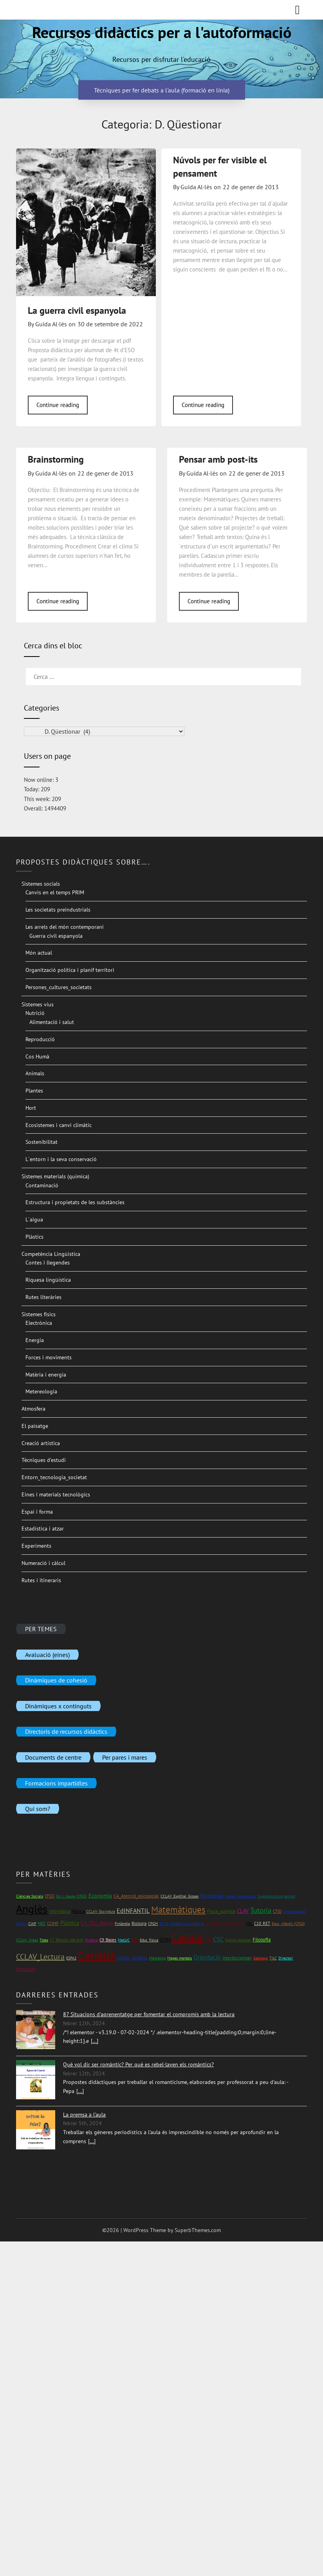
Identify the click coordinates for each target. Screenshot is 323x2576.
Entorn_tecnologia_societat (54, 1477)
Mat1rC (124, 1940)
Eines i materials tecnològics (56, 1494)
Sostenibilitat (41, 1141)
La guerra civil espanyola (77, 310)
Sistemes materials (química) (55, 1176)
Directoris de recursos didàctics (66, 1731)
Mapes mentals (179, 1958)
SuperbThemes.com (198, 2230)
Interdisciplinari (237, 1958)
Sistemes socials (41, 883)
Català (187, 1937)
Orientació (207, 1957)
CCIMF (53, 1923)
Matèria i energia (45, 1374)
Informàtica (59, 1911)
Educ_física (149, 1940)
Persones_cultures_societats (58, 987)
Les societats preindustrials (57, 909)
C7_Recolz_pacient (66, 1940)
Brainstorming (56, 459)
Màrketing (157, 1958)
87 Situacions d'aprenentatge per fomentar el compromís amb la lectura (149, 2014)
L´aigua (34, 1219)
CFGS (49, 1896)
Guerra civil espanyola (56, 935)
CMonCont (25, 1969)
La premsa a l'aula (84, 2114)
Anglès (31, 1909)
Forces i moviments (48, 1357)
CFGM (153, 1923)
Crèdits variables (132, 1958)
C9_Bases (107, 1940)
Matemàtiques (178, 1909)
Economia (100, 1895)
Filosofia (262, 1939)
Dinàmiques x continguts (58, 1705)
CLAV (243, 1910)
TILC (273, 1958)
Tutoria (260, 1910)
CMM (165, 1939)
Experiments (36, 1545)
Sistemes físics (39, 1314)
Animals (34, 1073)
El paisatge (35, 1425)
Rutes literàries (43, 1297)
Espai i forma (37, 1511)
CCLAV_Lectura (40, 1957)
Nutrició (35, 1013)
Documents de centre (53, 1757)
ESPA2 (71, 1958)
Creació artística (41, 1443)
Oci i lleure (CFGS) (71, 1896)
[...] (94, 2040)
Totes (44, 1940)
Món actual (38, 952)
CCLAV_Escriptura (100, 1911)
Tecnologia (211, 1895)
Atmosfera (33, 1408)
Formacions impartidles (56, 1783)
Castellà (96, 1955)
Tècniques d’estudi (44, 1459)
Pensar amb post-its (218, 459)
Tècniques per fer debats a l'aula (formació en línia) (161, 90)
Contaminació (41, 1185)
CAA (134, 1940)
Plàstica (69, 1923)
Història (91, 1940)
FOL (249, 1923)
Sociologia (213, 1923)
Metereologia (41, 1391)
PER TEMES (41, 1628)
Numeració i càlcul (43, 1563)
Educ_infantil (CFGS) (288, 1923)
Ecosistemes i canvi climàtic (58, 1125)
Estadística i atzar (43, 1528)
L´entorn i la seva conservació (61, 1159)
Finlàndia (122, 1923)
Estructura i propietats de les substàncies (75, 1202)
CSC (218, 1939)
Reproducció (40, 1039)
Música (78, 1911)
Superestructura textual (276, 1896)
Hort (30, 1107)
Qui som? (37, 1809)
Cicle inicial (234, 1923)
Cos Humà (37, 1056)
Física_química (221, 1911)
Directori (285, 1958)
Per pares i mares (124, 1757)
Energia (34, 1340)
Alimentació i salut (51, 1022)
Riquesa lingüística (48, 1279)
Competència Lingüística (51, 1253)
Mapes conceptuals (240, 1896)
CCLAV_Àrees (27, 1940)
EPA (208, 1940)
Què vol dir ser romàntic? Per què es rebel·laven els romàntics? (138, 2064)
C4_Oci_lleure (97, 1923)
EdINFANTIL (133, 1910)
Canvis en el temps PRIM (54, 892)
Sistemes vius (38, 1004)
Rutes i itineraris (41, 1580)
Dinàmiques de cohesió (56, 1680)
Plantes (34, 1090)
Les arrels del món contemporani (64, 926)
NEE (41, 1923)
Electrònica (38, 1322)
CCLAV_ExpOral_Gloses (179, 1896)
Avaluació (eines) (47, 1654)
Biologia (139, 1923)
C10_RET (262, 1923)
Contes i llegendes (47, 1262)
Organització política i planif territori (69, 969)
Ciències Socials (29, 1896)
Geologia (260, 1958)
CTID (277, 1911)
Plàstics (34, 1236)
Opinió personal (238, 1940)
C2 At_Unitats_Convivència (181, 1923)
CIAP (32, 1923)
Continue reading (57, 405)
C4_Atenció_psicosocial (136, 1896)
